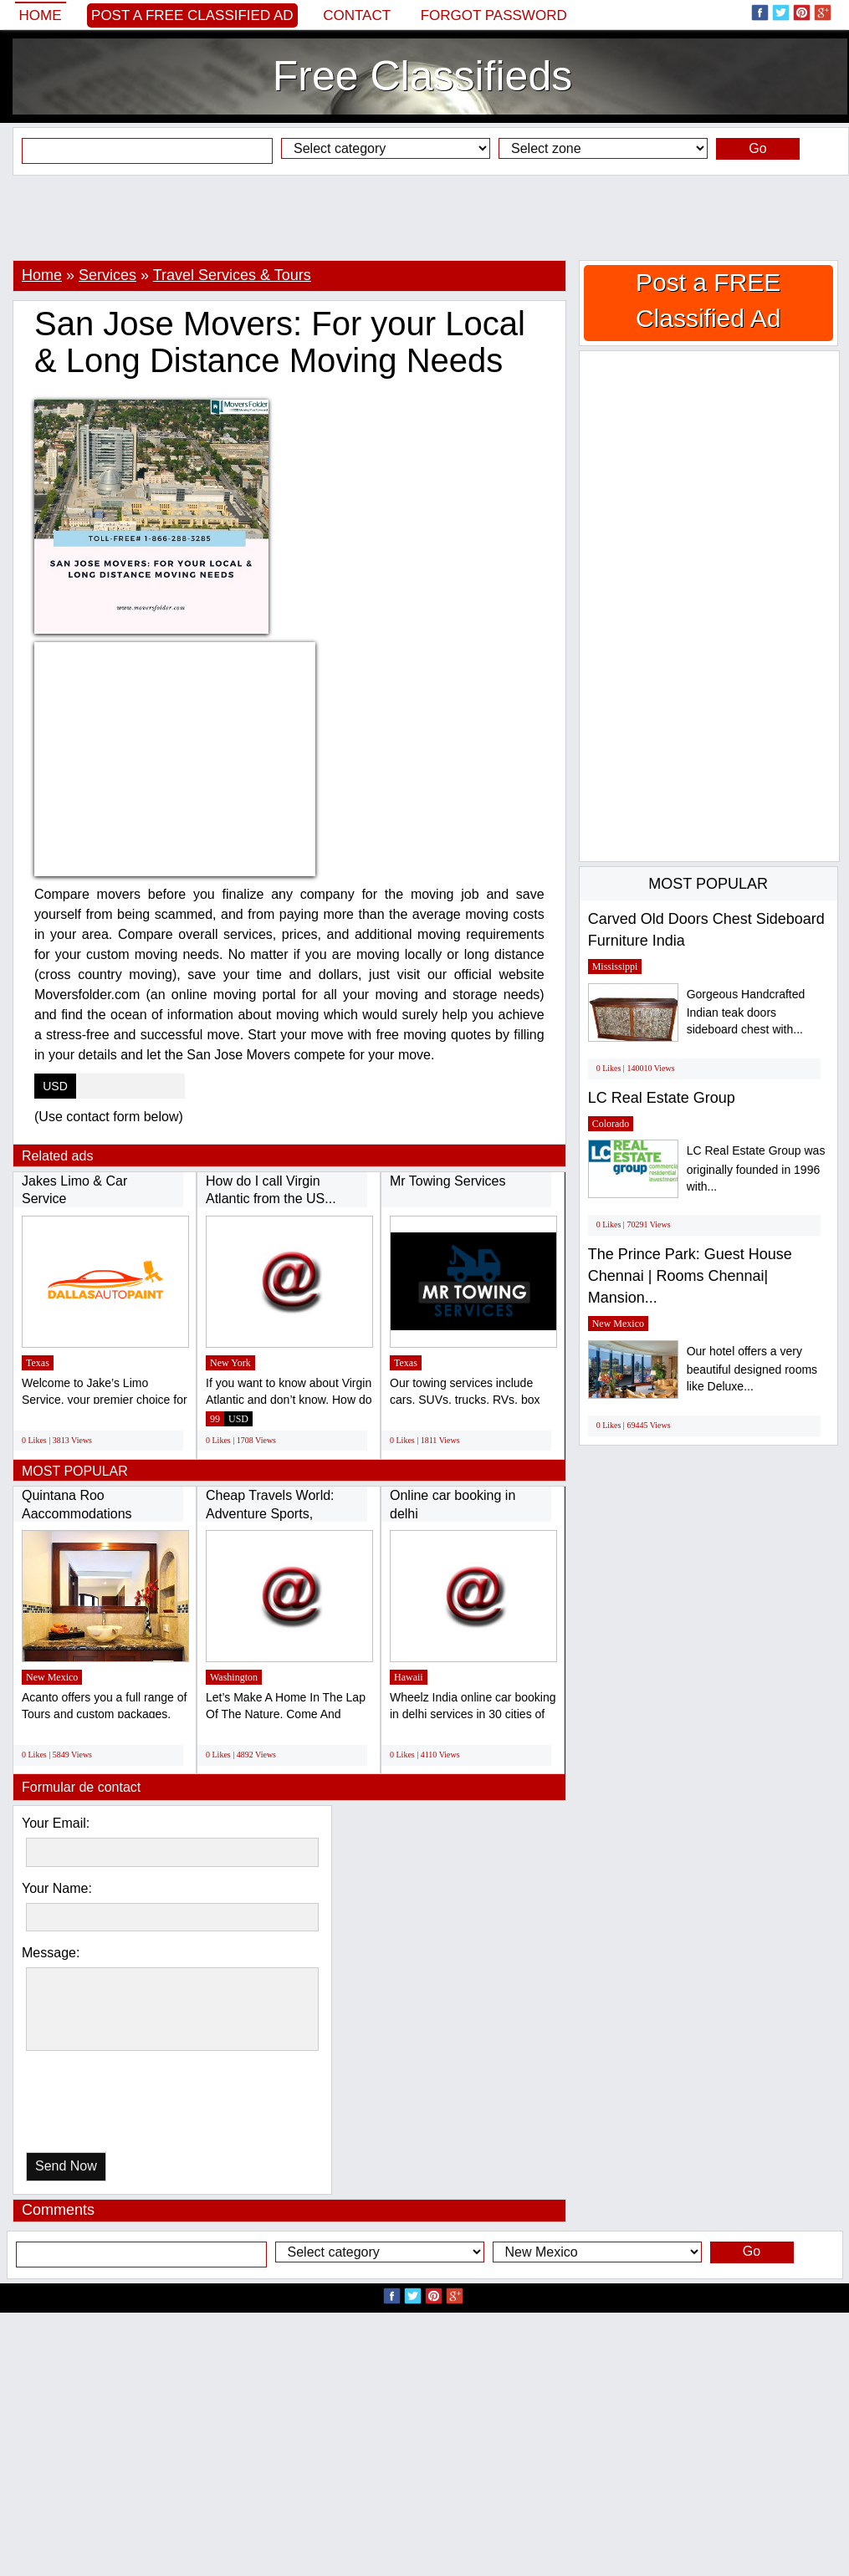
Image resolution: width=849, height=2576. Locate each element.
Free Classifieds (422, 76)
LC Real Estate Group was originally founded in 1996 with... (756, 1168)
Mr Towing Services (447, 1181)
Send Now (66, 2166)
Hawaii (408, 1677)
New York (230, 1363)
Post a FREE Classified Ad (192, 15)
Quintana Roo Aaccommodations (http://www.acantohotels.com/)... (119, 1513)
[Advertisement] (425, 217)
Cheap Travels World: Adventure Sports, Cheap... (270, 1513)
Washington (234, 1677)
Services (107, 275)
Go (757, 148)
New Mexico (52, 1677)
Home (40, 15)
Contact (357, 15)
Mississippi (615, 966)
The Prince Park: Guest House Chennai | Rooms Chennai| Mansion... (690, 1275)
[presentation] (112, 2106)
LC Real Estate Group (661, 1097)
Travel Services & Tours (232, 275)
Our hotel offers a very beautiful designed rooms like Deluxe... (752, 1369)
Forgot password (494, 15)
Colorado (611, 1124)
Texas (37, 1363)
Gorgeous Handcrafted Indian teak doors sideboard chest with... (746, 1012)
